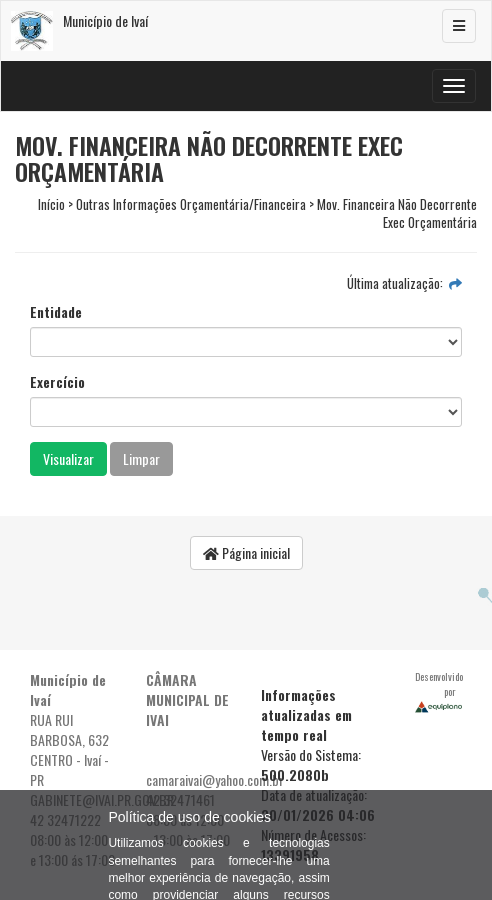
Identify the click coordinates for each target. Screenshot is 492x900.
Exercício (57, 382)
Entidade (56, 312)
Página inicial (246, 552)
